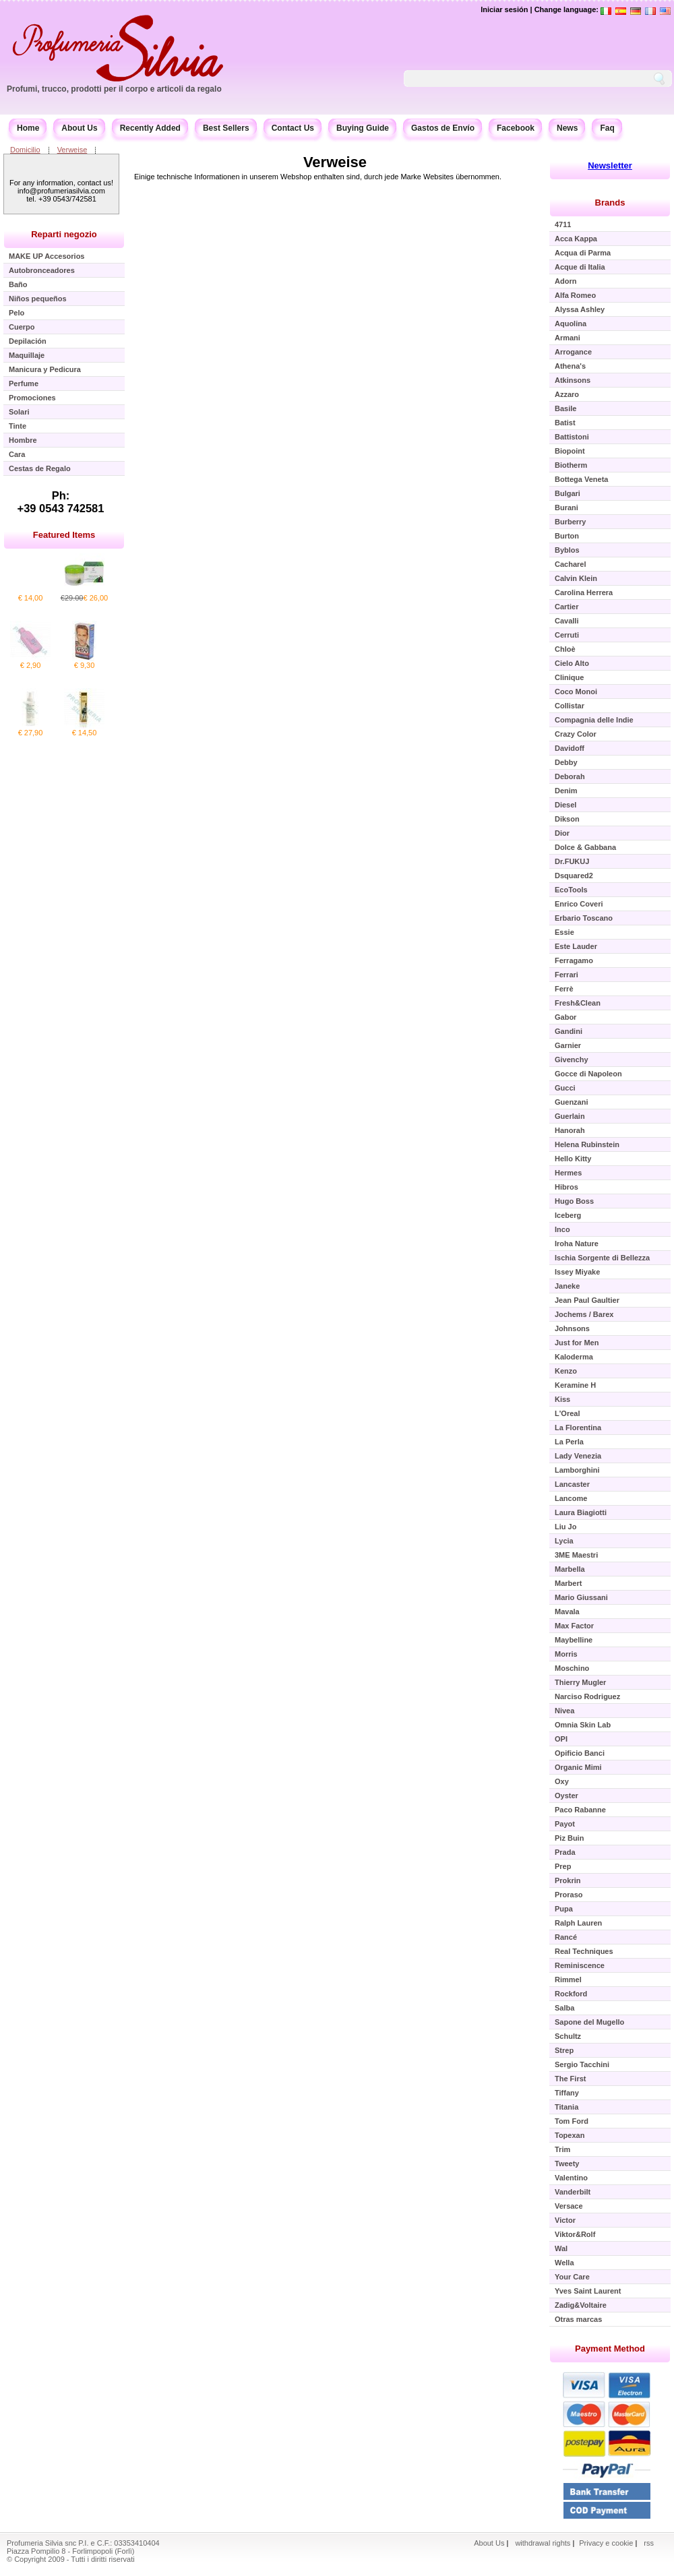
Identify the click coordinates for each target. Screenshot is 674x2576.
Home (28, 128)
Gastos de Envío (442, 128)
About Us (79, 128)
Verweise (72, 150)
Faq (607, 128)
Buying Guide (362, 128)
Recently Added (150, 128)
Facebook (515, 128)
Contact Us (293, 128)
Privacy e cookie (607, 2543)
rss (649, 2543)
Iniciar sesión (504, 9)
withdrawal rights (542, 2543)
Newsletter (610, 165)
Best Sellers (226, 128)
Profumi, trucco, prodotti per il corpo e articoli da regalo (114, 89)
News (567, 128)
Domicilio (25, 150)
